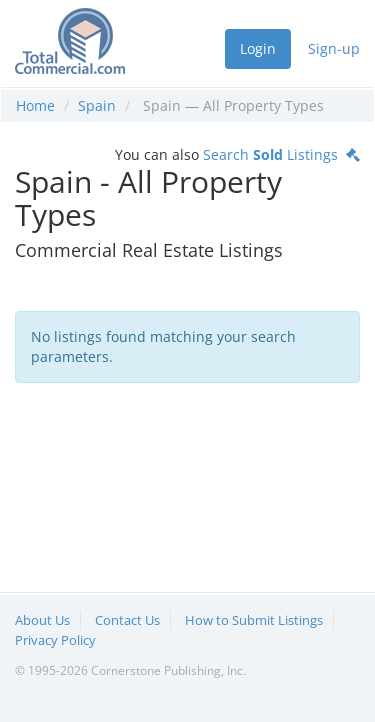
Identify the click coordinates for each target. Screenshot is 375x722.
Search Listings (281, 154)
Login (258, 48)
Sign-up (334, 48)
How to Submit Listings (254, 620)
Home (35, 105)
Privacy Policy (55, 640)
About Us (42, 620)
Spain (97, 105)
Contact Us (127, 620)
